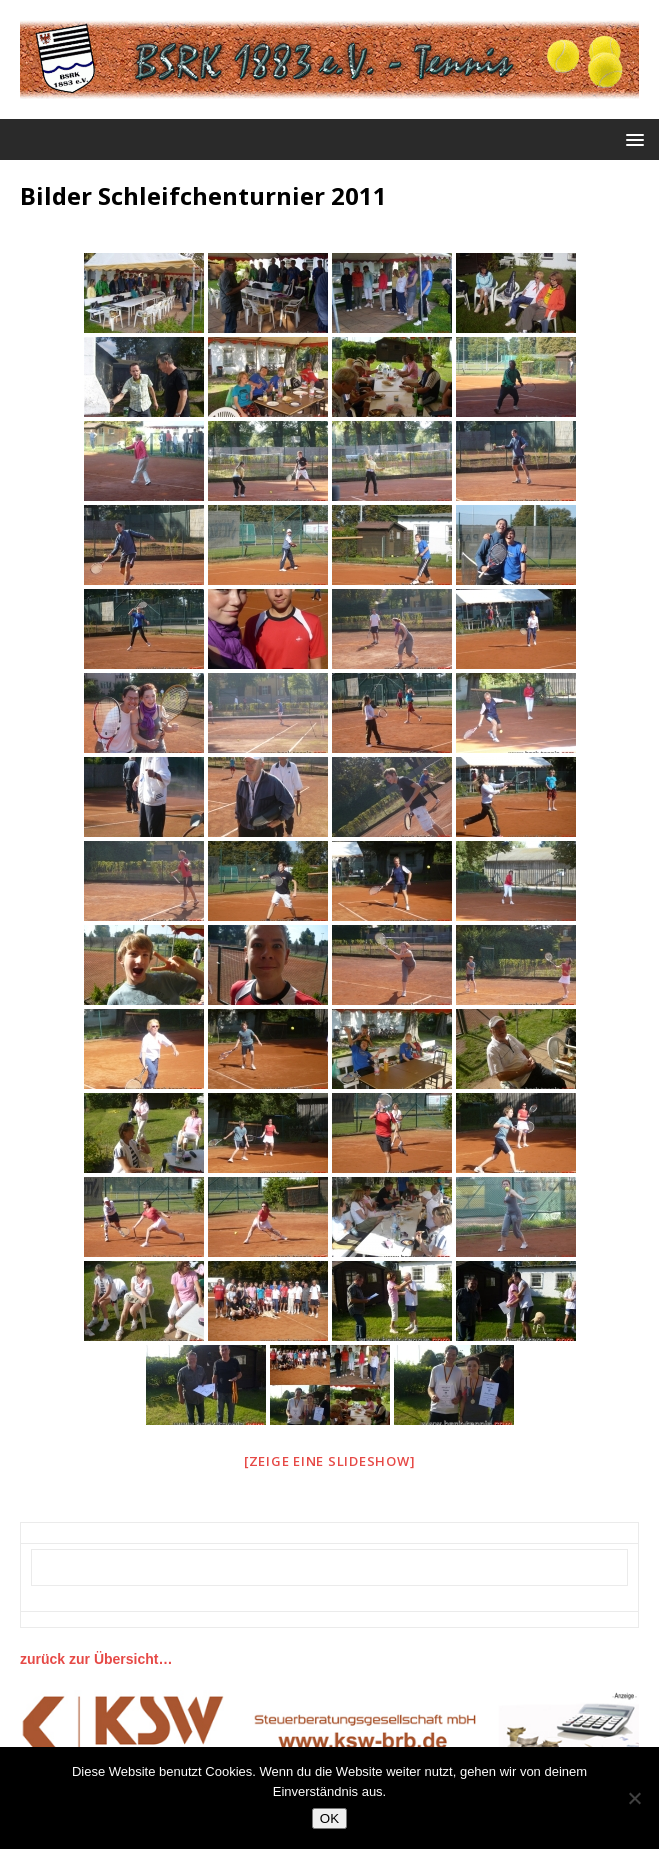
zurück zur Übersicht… (96, 1659)
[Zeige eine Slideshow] (330, 1461)
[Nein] (634, 1798)
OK (329, 1818)
